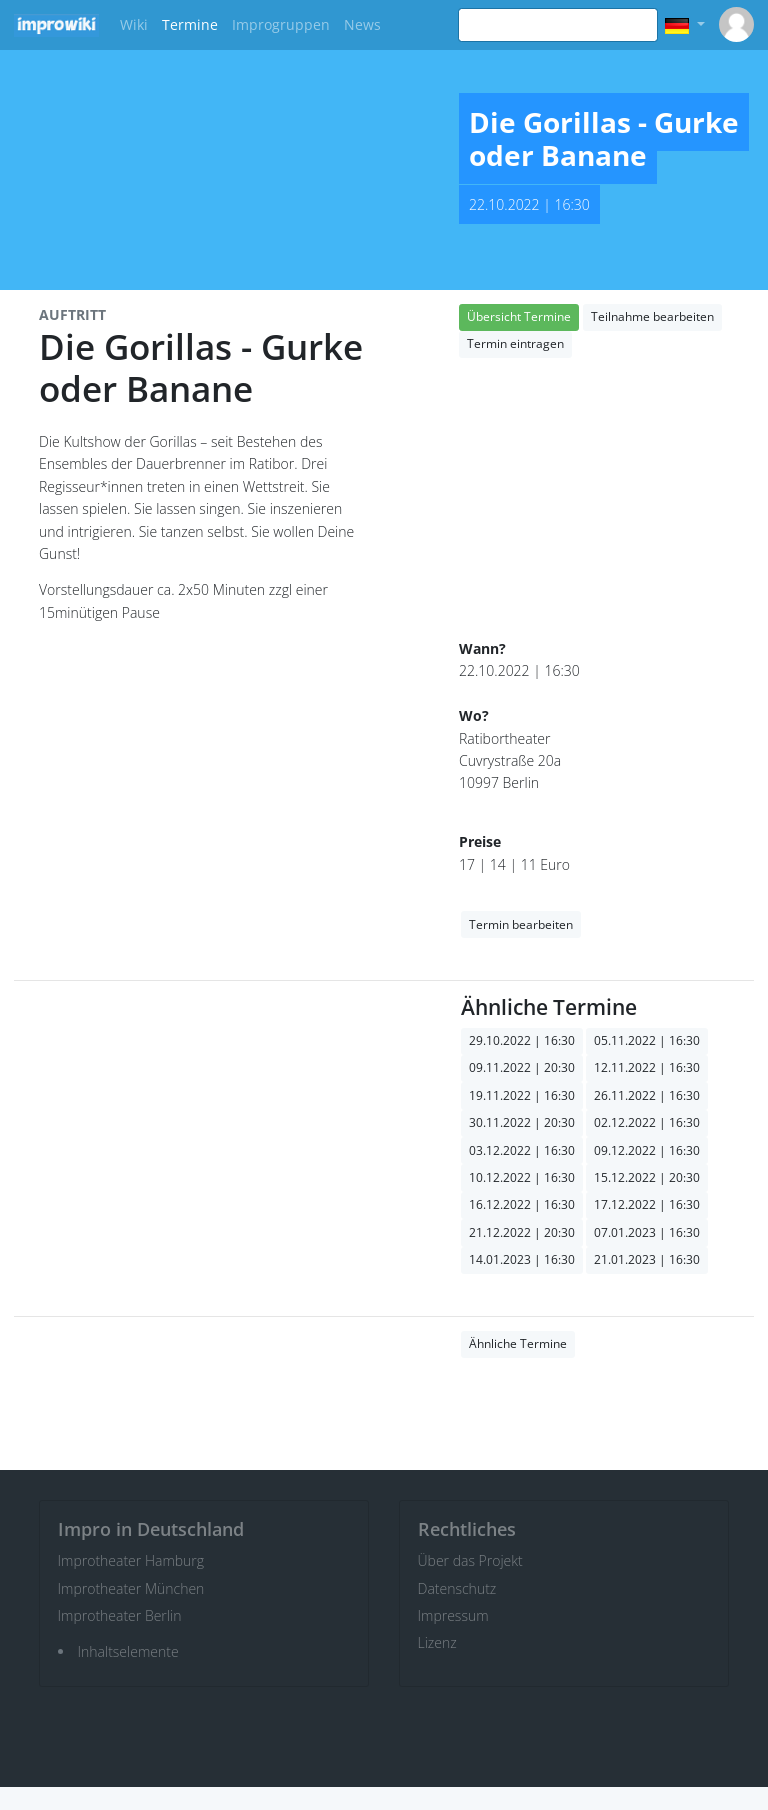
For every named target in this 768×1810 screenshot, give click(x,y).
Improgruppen (281, 24)
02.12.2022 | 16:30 (647, 1122)
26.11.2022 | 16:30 (647, 1095)
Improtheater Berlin (120, 1615)
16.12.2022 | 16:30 (522, 1204)
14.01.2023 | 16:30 (522, 1259)
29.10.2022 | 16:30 (522, 1040)
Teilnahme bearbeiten (652, 316)
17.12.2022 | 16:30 (647, 1204)
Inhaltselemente (128, 1651)
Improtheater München (131, 1588)
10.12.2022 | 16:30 (522, 1177)
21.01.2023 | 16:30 (647, 1259)
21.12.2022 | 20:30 (522, 1232)
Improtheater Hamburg (131, 1560)
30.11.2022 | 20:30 (522, 1122)
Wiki (134, 24)
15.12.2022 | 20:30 (647, 1177)
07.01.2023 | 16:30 (647, 1232)
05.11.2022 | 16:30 (647, 1040)
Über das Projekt (470, 1560)
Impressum (453, 1615)
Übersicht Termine (519, 316)
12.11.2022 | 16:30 (647, 1067)
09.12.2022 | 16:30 (647, 1150)
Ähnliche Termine (518, 1343)
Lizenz (437, 1642)
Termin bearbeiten (521, 924)
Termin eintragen (515, 343)
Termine (190, 24)
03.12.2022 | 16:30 (522, 1150)
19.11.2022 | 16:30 (522, 1095)
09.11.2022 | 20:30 (522, 1067)
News (362, 24)
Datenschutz (457, 1588)
